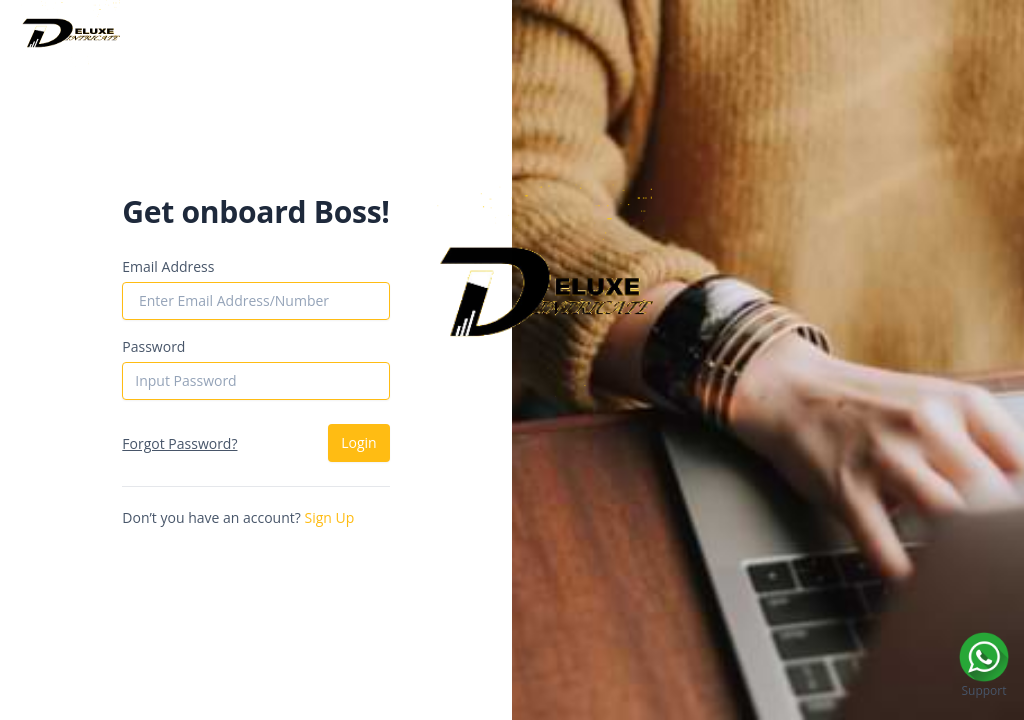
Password (153, 346)
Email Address (168, 266)
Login (358, 442)
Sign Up (329, 517)
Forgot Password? (179, 443)
